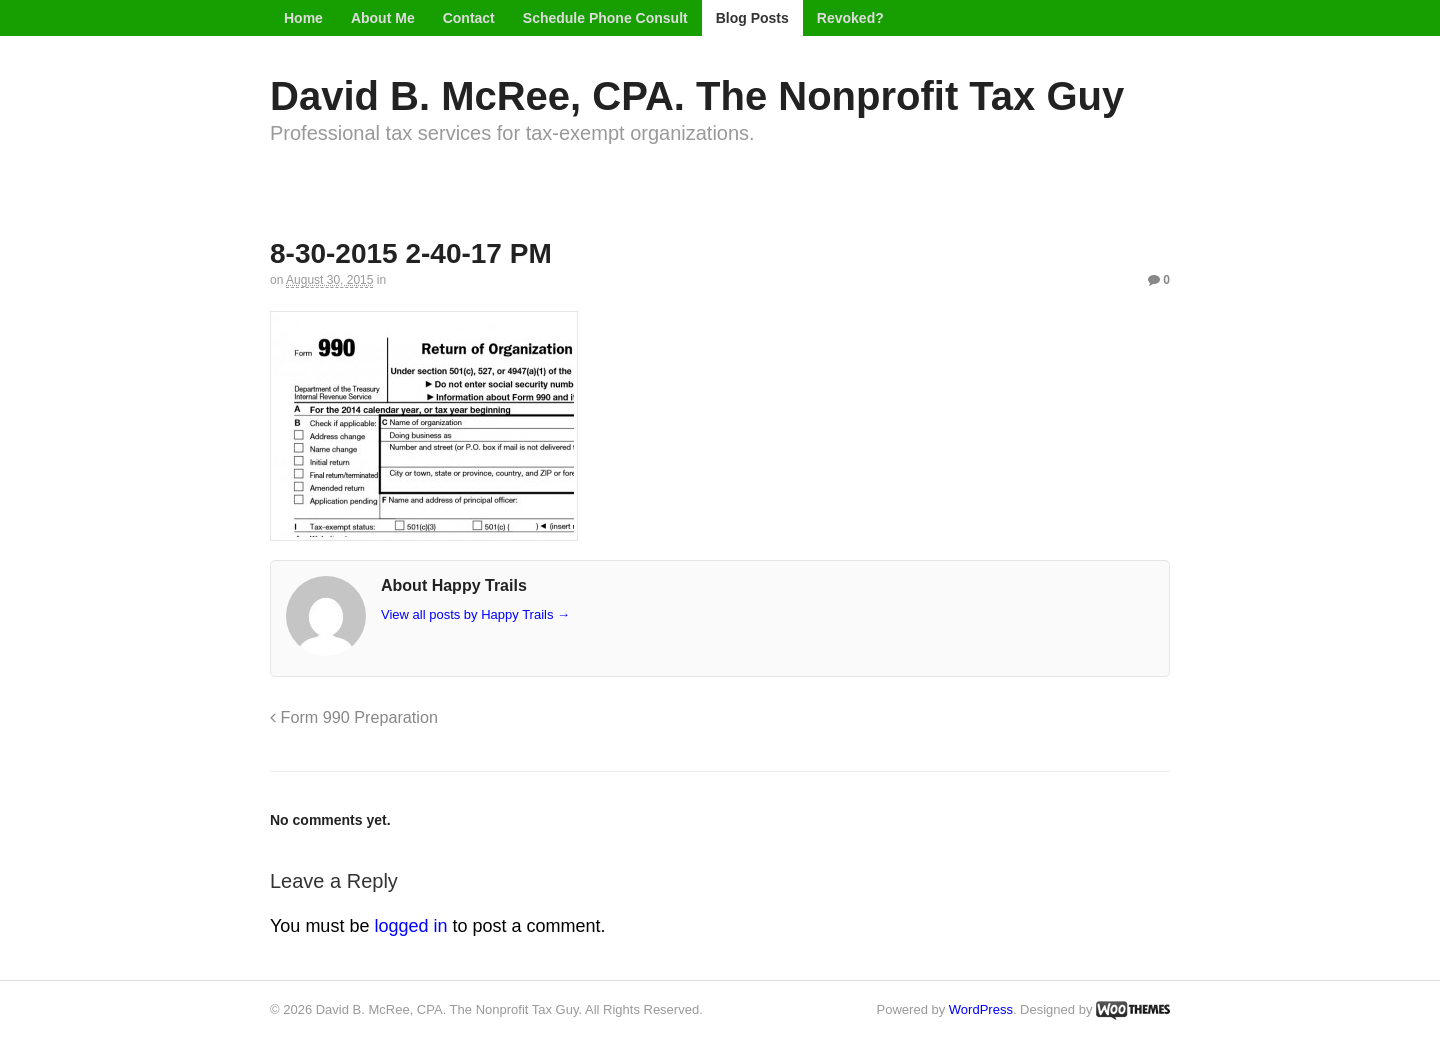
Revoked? (850, 18)
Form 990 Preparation (354, 717)
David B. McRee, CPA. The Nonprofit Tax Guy (697, 96)
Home (303, 18)
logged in (410, 926)
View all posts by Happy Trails (475, 614)
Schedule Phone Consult (605, 18)
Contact (469, 18)
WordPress (981, 1009)
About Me (383, 18)
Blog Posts (752, 18)
